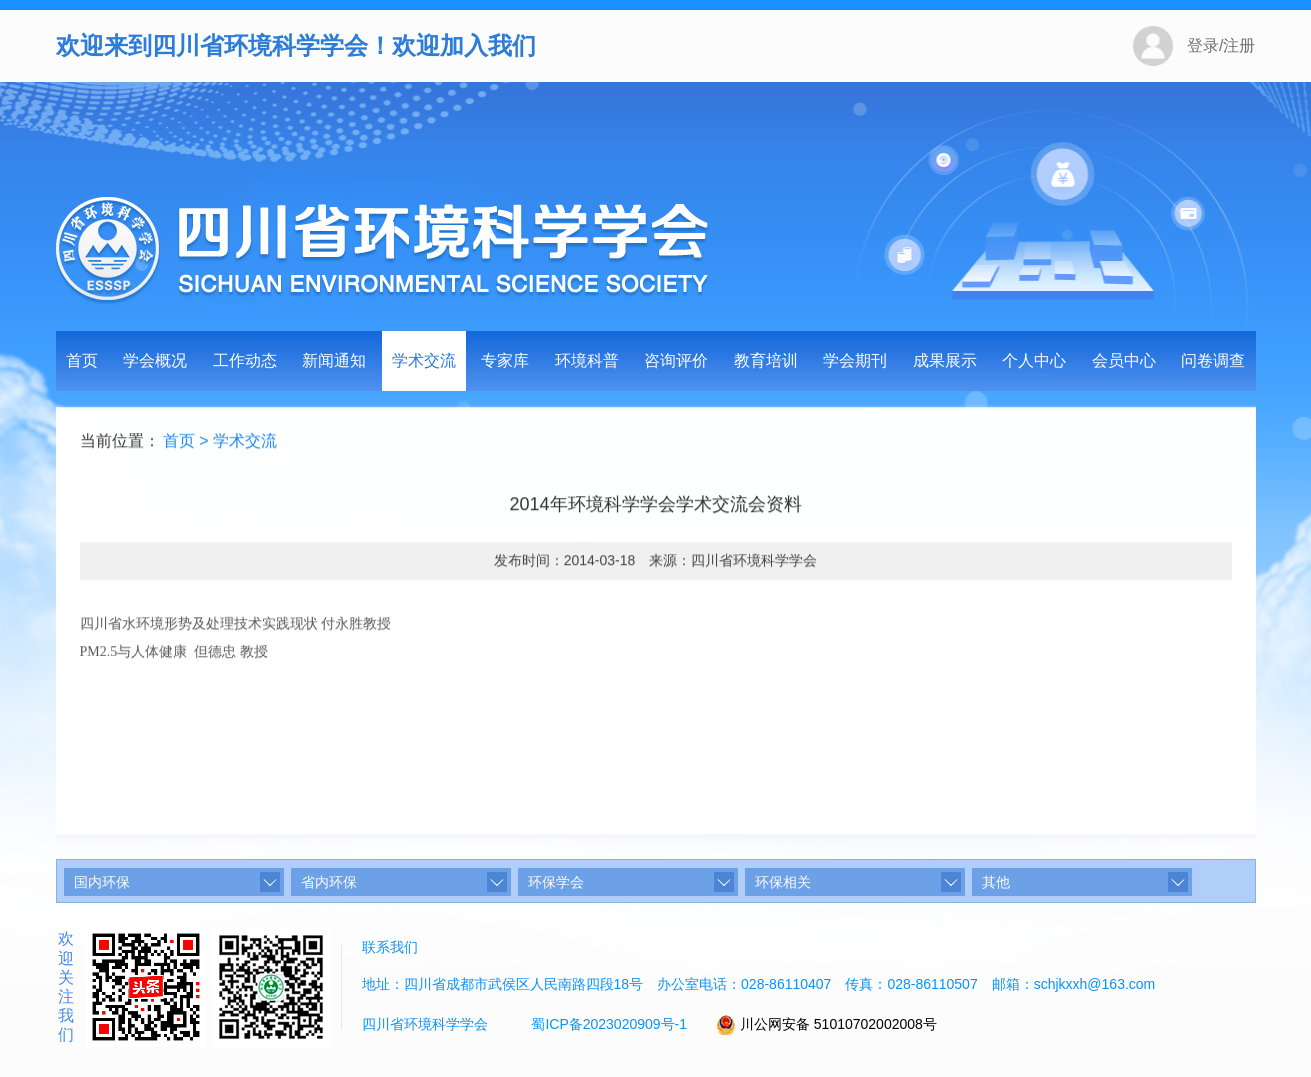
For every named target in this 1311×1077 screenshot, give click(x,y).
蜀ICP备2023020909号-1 (609, 1024)
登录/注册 (1221, 45)
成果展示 (945, 360)
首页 (82, 360)
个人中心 (1034, 360)
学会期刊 (855, 360)
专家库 (505, 360)
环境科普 (587, 360)
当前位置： (120, 442)
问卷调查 (1213, 360)
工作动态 (245, 360)
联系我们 (390, 947)
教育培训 (766, 360)
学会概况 (155, 360)
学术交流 (424, 360)
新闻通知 (334, 360)
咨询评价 (676, 360)
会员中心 (1124, 360)
